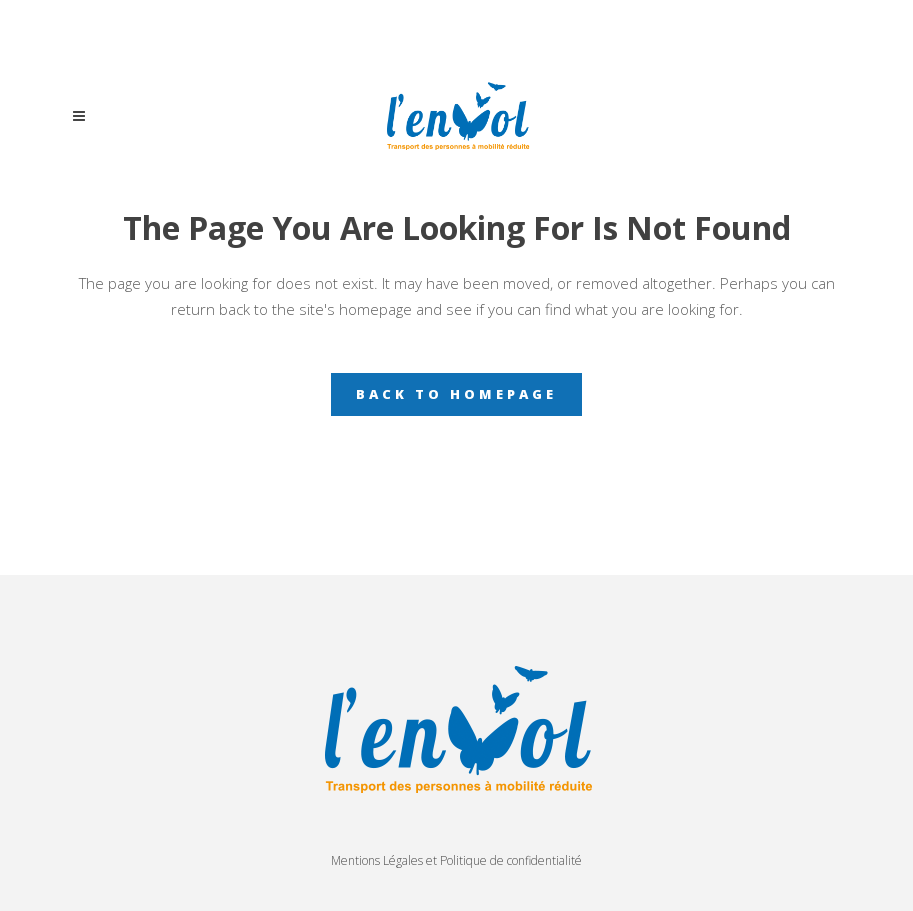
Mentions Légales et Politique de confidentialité (456, 860)
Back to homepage (456, 394)
